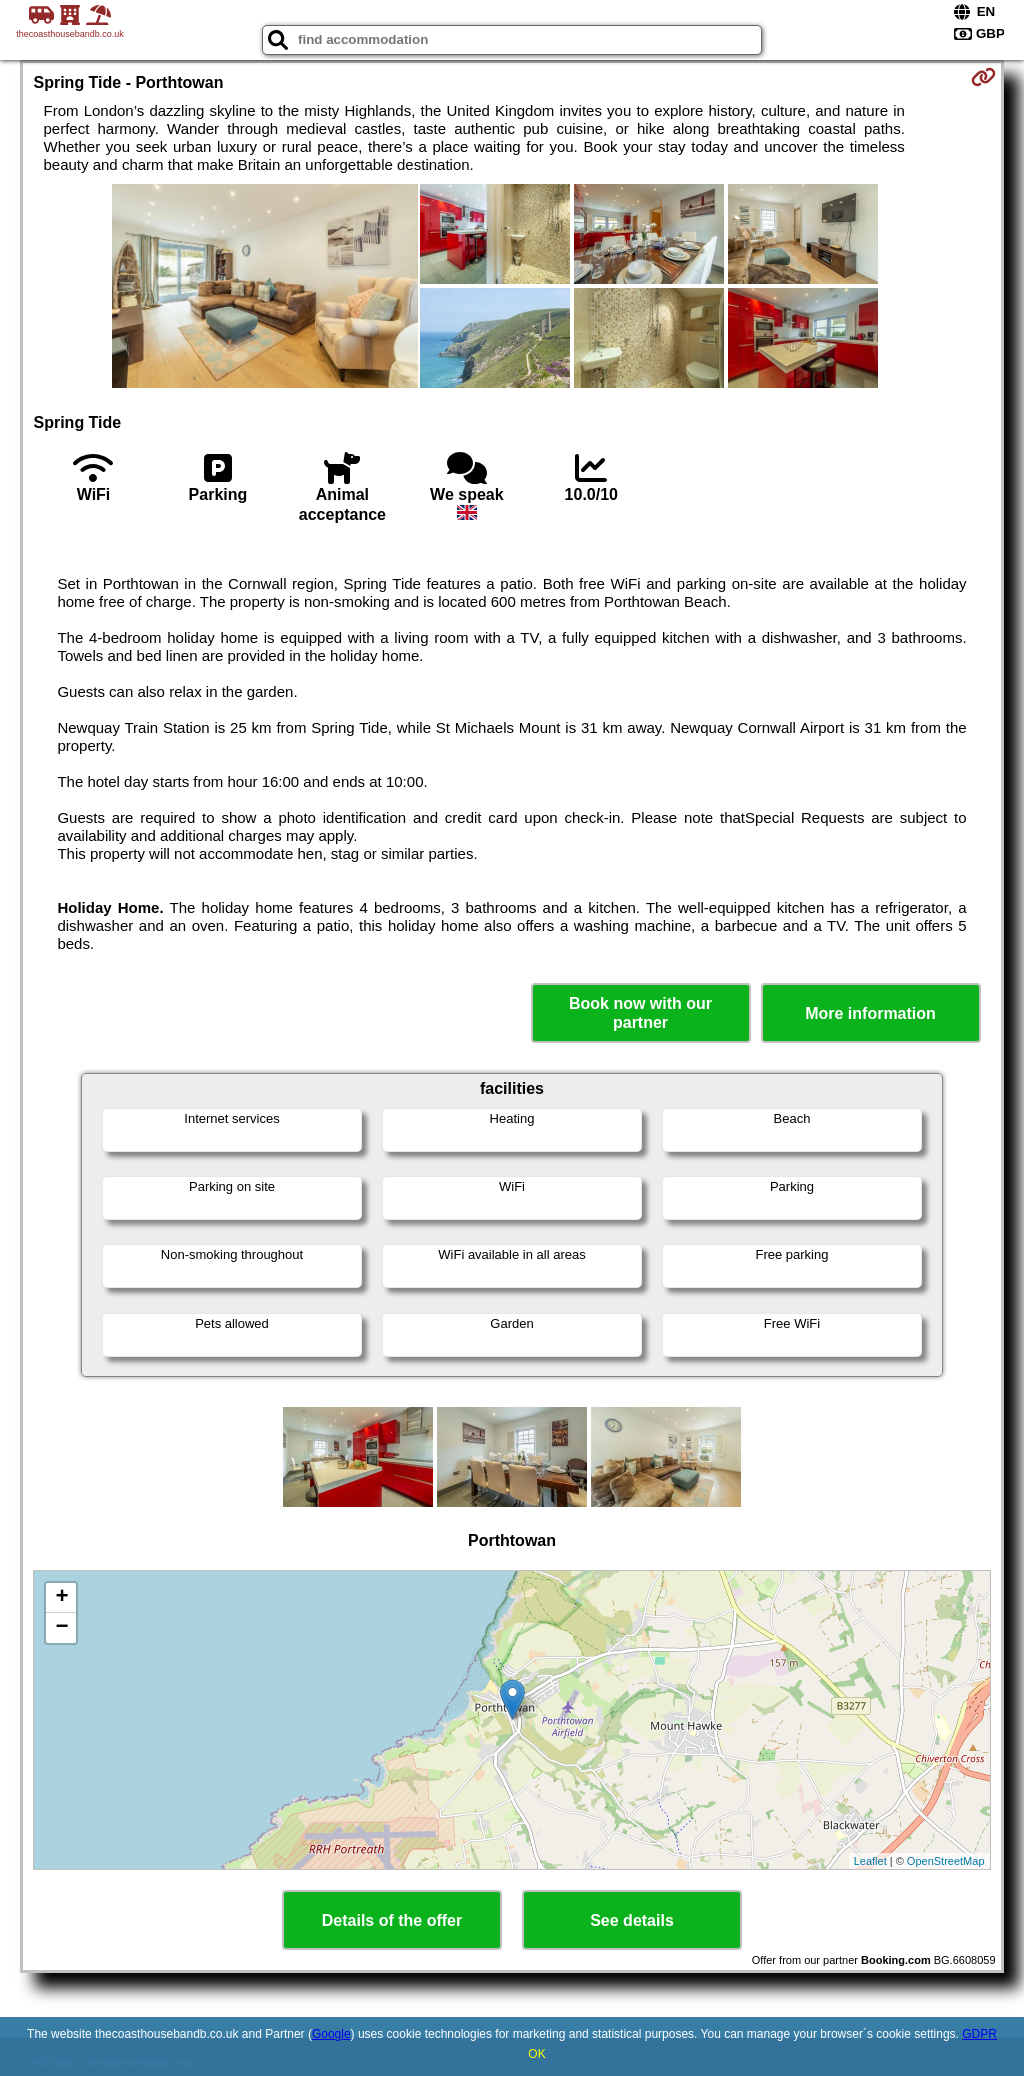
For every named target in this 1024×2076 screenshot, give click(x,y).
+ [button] (61, 1598)
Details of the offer (392, 1920)
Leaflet (870, 1861)
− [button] (61, 1628)
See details (632, 1920)
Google (331, 2034)
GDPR (979, 2034)
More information (870, 1013)
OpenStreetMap (946, 1861)
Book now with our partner (640, 1013)
